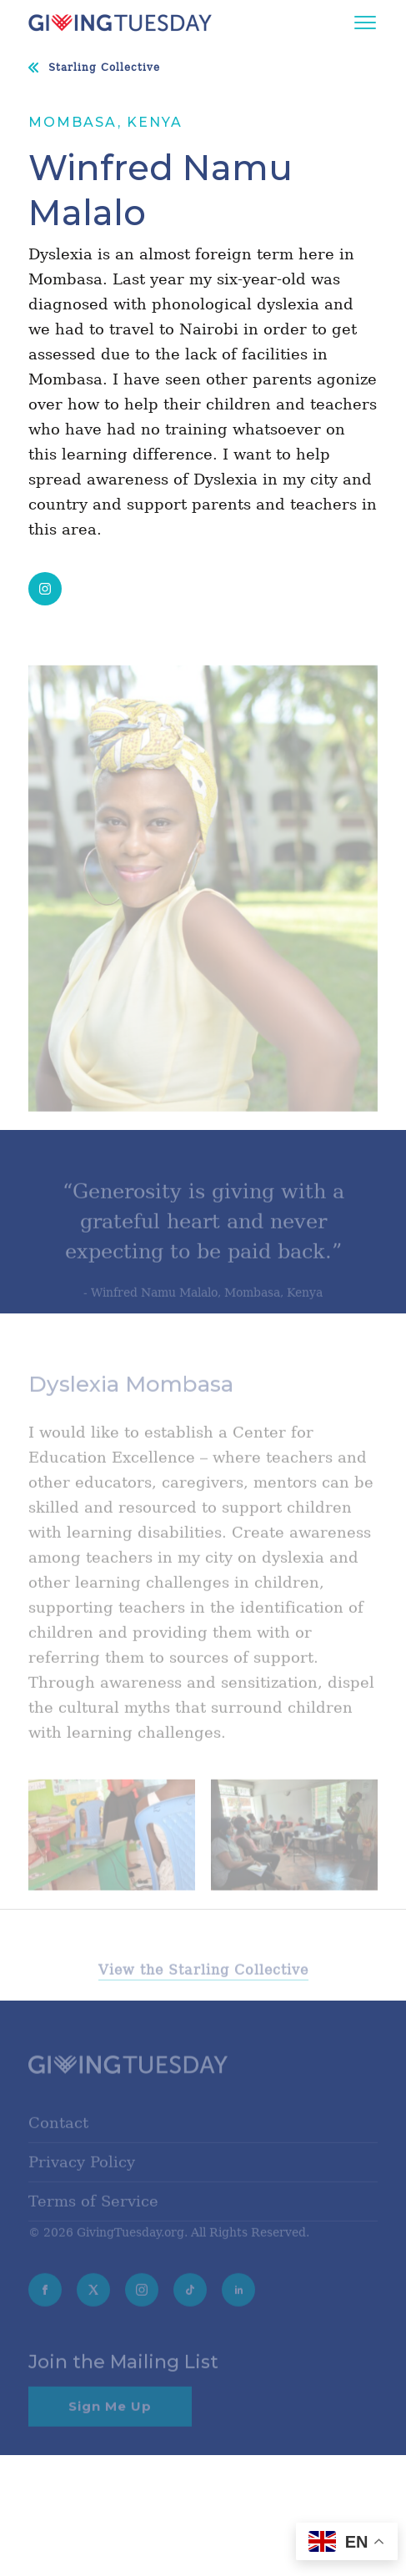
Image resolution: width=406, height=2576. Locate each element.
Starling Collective (104, 67)
